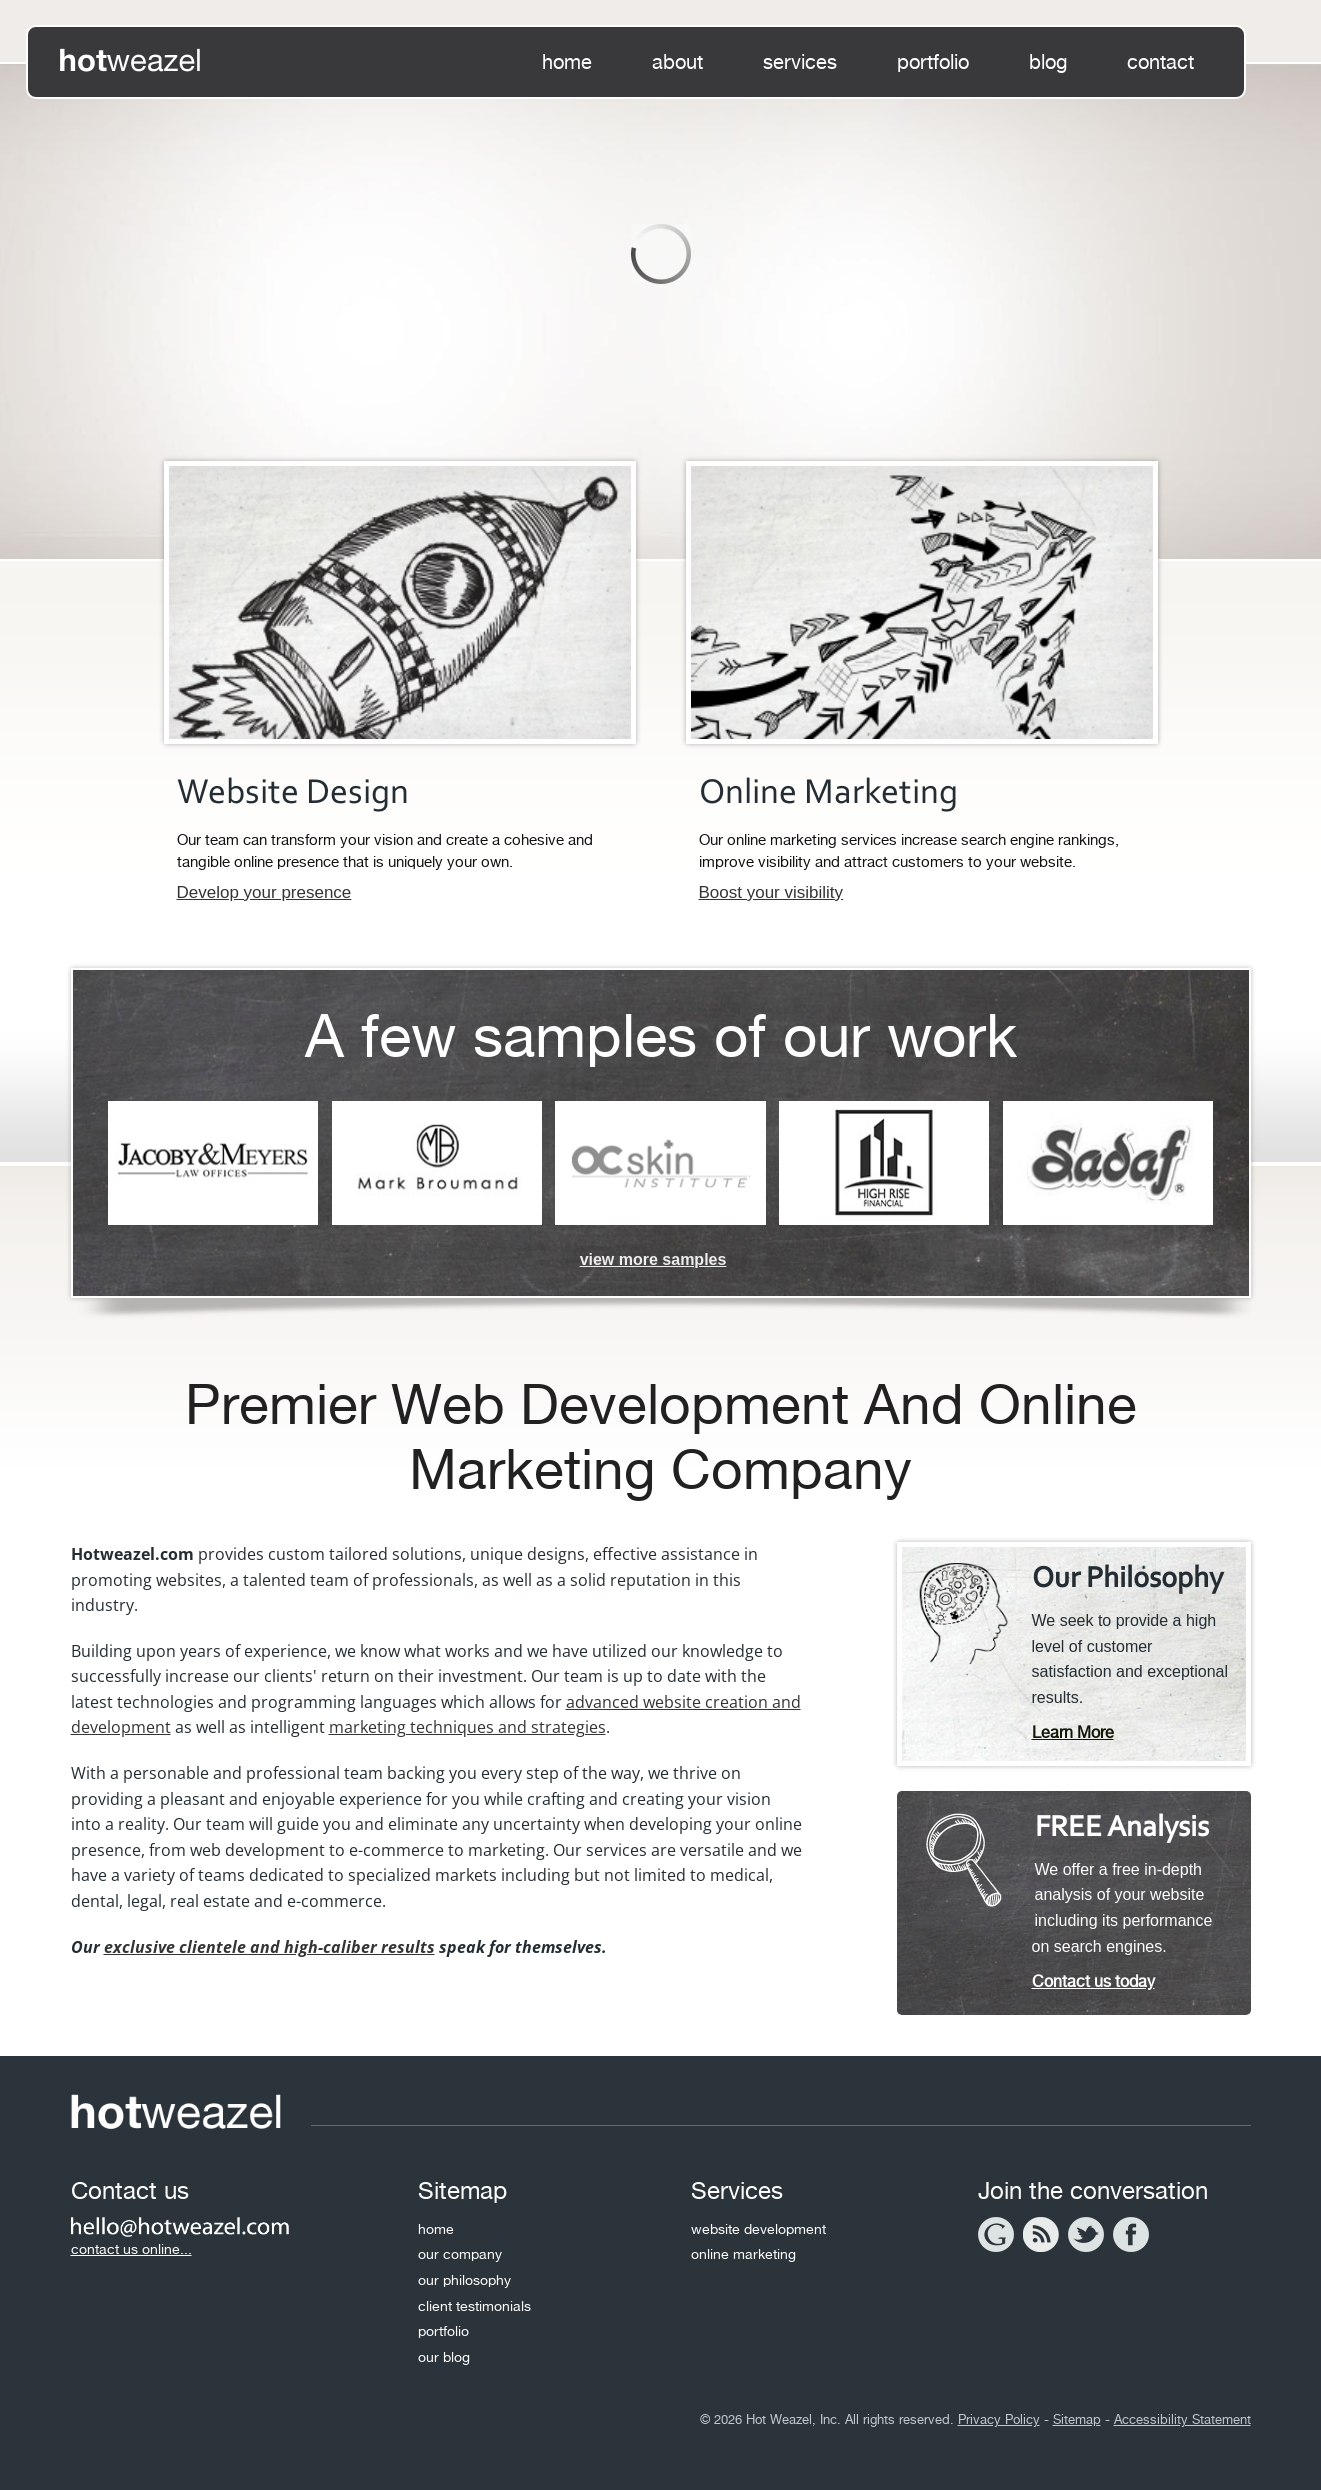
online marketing (743, 2254)
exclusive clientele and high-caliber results (269, 1947)
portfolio (933, 62)
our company (460, 2254)
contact (1160, 62)
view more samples (653, 1259)
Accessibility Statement (1182, 2419)
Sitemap (1077, 2419)
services (800, 62)
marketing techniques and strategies (467, 1727)
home (567, 62)
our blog (444, 2357)
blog (1048, 62)
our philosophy (464, 2280)
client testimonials (474, 2306)
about (677, 62)
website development (758, 2229)
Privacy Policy (999, 2419)
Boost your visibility (771, 892)
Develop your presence (264, 892)
